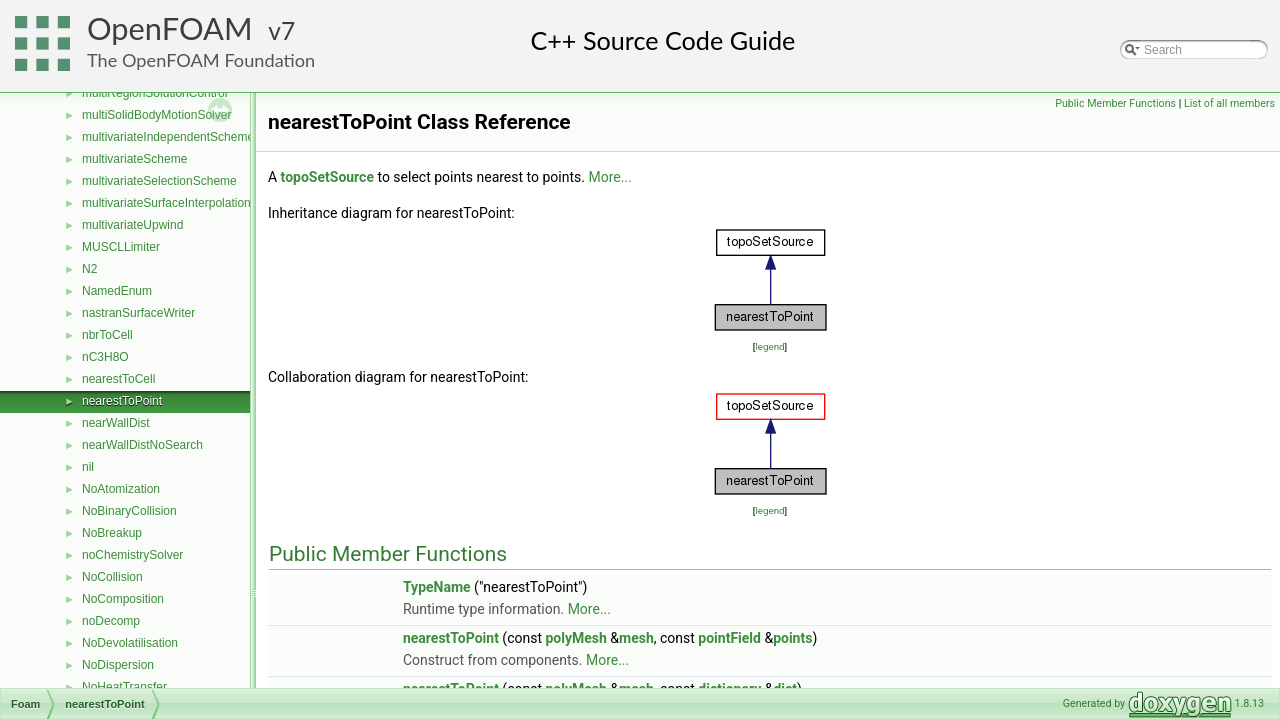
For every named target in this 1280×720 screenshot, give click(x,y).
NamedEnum (117, 291)
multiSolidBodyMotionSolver (156, 115)
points (792, 638)
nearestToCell (118, 379)
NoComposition (123, 599)
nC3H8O (105, 357)
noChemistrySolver (132, 555)
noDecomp (111, 621)
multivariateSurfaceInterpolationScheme (188, 203)
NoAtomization (121, 489)
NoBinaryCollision (129, 511)
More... (609, 177)
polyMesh (575, 638)
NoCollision (112, 577)
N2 (89, 269)
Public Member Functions (1115, 103)
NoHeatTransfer (124, 687)
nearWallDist (116, 423)
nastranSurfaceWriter (138, 313)
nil (88, 467)
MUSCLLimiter (121, 247)
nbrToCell (107, 335)
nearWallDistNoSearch (142, 445)
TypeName (437, 587)
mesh (636, 638)
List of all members (1229, 103)
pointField (729, 638)
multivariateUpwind (132, 225)
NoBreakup (112, 533)
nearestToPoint (122, 401)
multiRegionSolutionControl (154, 93)
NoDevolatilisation (130, 643)
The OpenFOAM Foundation (201, 60)
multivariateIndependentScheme (168, 137)
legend (769, 346)
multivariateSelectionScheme (159, 181)
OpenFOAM (170, 28)
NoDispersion (118, 665)
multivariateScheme (134, 159)
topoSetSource (327, 177)
